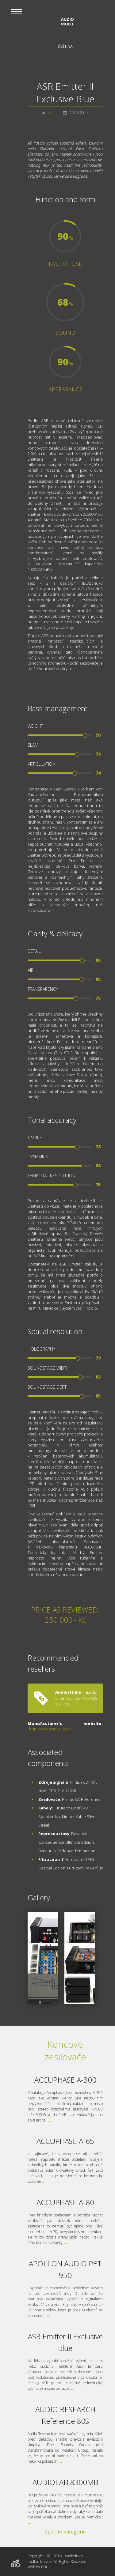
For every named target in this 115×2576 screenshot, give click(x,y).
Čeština (65, 46)
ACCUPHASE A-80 (65, 2202)
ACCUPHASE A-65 (65, 2141)
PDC (44, 2567)
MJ (50, 112)
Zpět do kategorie (65, 2531)
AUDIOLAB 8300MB (65, 2482)
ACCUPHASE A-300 (65, 2080)
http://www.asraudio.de (50, 1729)
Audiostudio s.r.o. (75, 1692)
